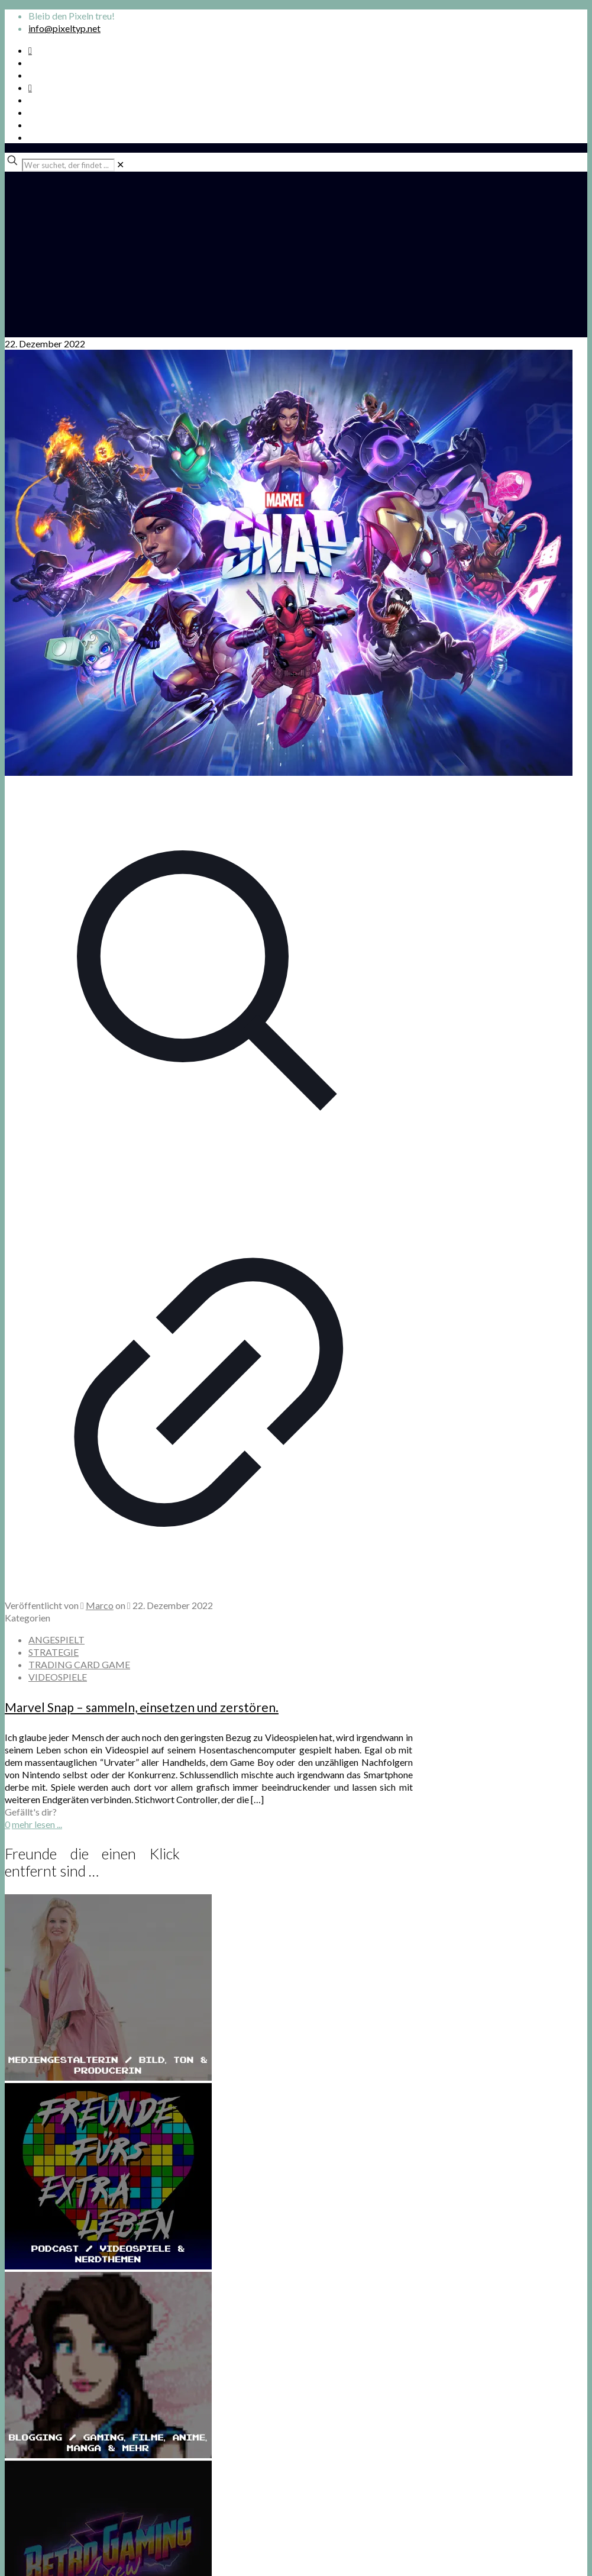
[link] (120, 164)
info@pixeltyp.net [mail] (64, 28)
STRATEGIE (53, 1652)
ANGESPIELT (56, 1639)
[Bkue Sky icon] (30, 87)
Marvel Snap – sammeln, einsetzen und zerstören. (142, 1707)
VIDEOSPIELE (57, 1676)
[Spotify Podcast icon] (30, 50)
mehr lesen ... (37, 1824)
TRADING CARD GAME (79, 1664)
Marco (100, 1605)
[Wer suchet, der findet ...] (68, 165)
